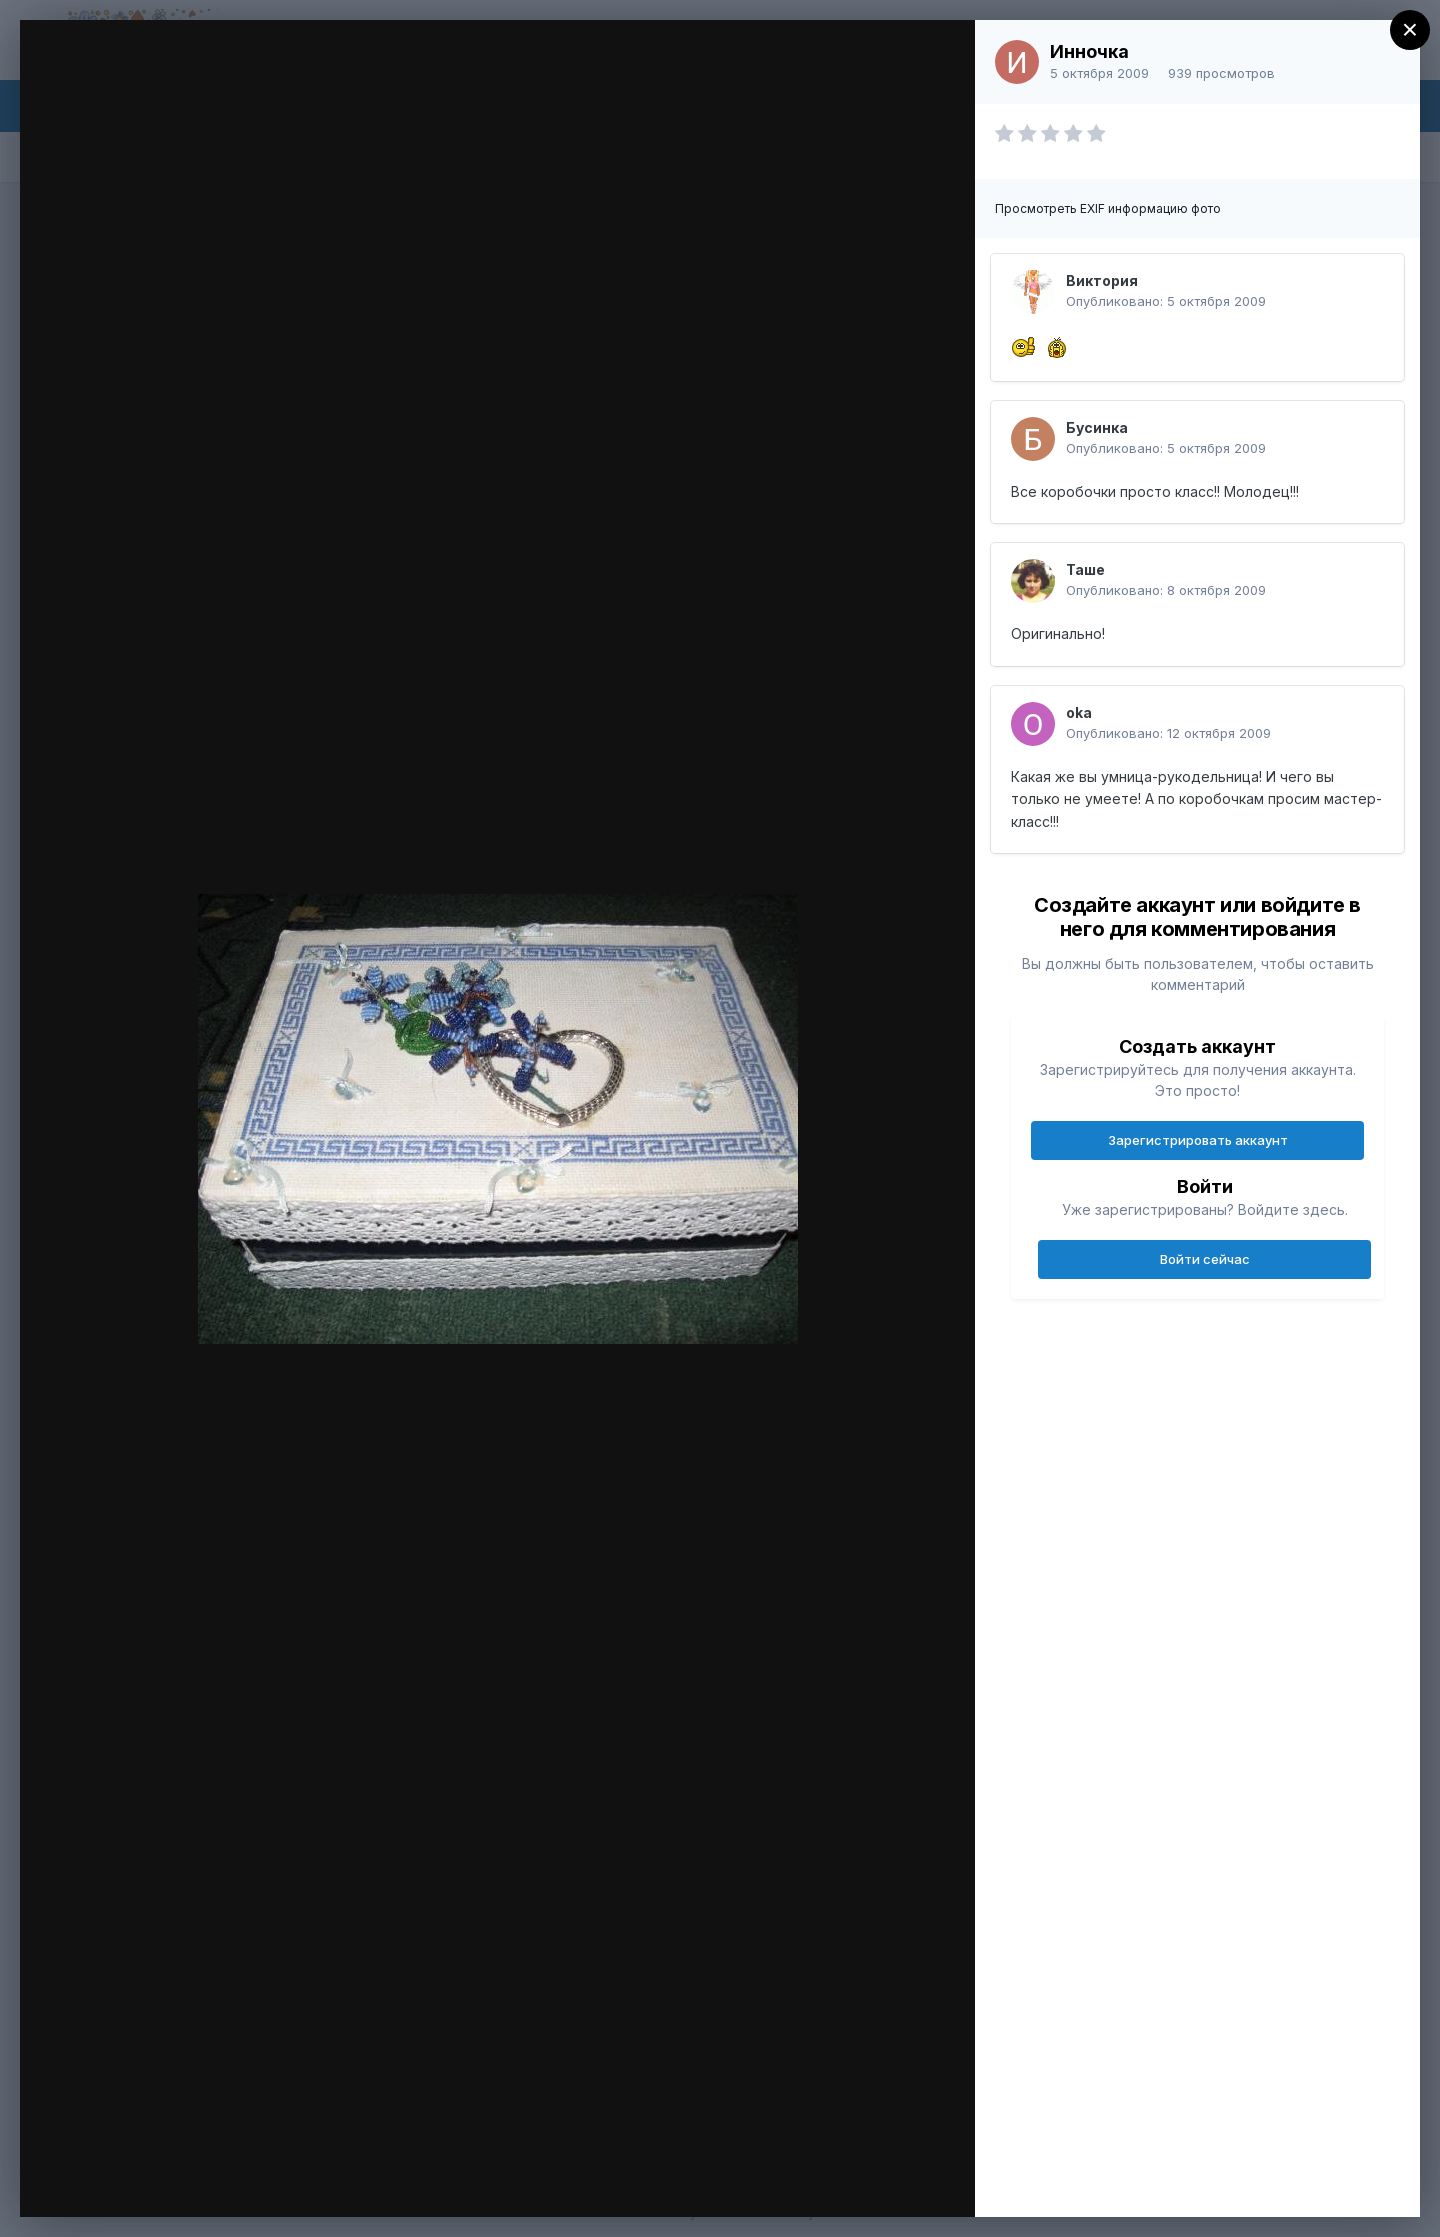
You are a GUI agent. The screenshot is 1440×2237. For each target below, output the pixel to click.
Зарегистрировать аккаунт (1198, 1140)
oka (1079, 712)
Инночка (1089, 51)
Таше (1085, 569)
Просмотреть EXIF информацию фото (1108, 208)
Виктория (1102, 280)
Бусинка (1097, 427)
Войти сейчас (1205, 1259)
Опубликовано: (1166, 301)
